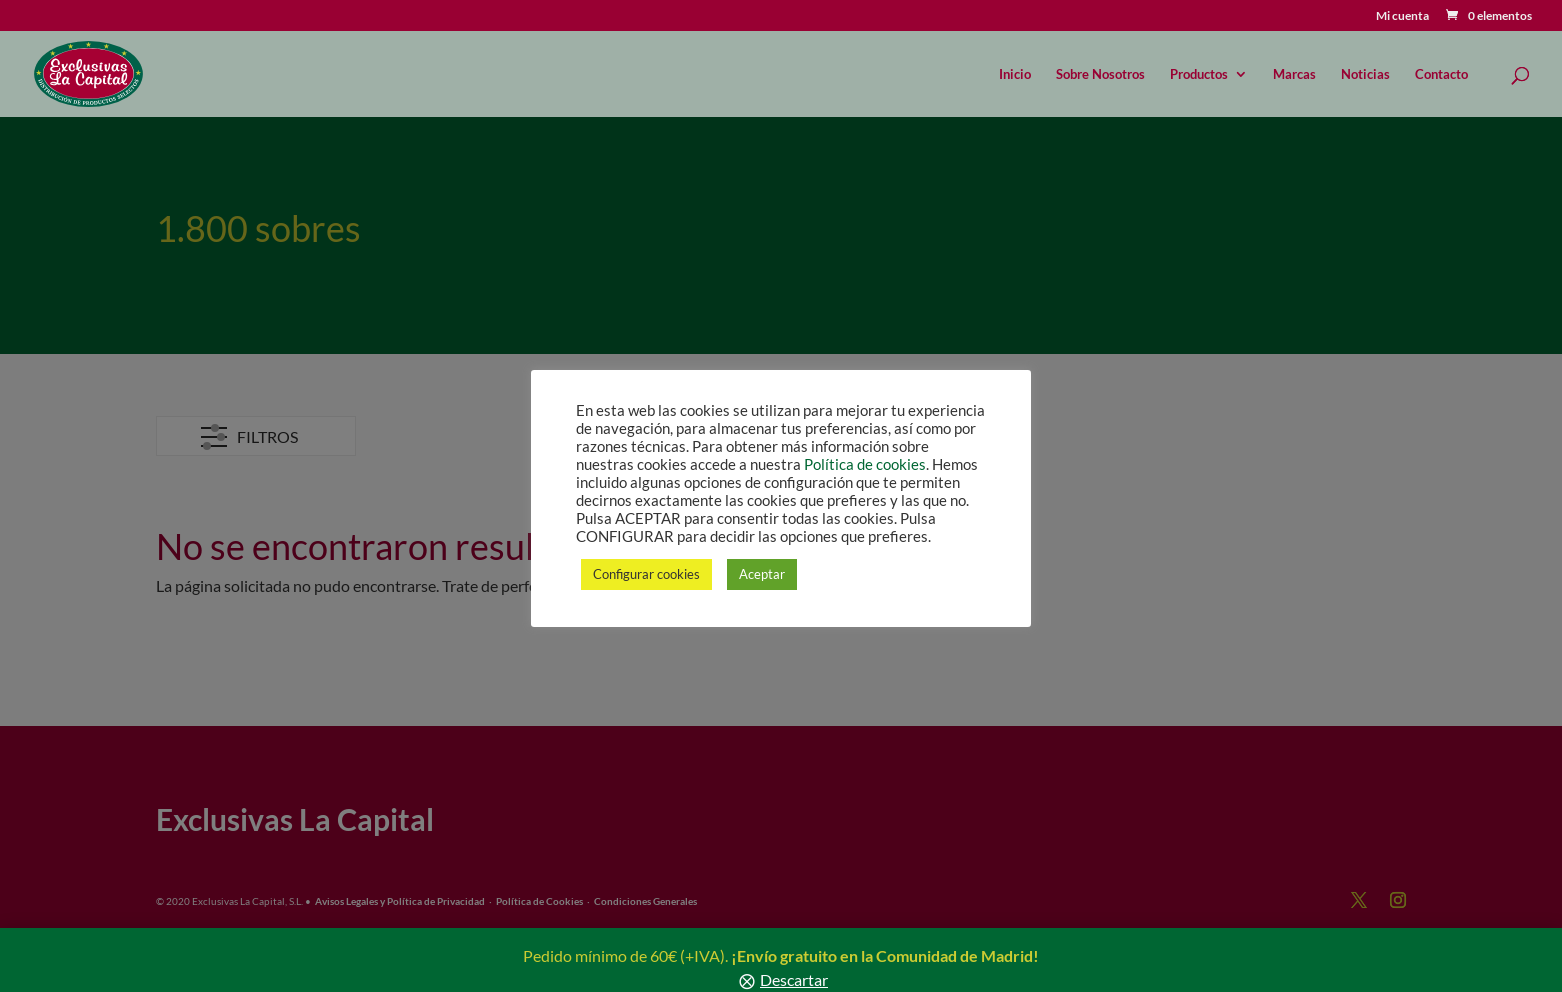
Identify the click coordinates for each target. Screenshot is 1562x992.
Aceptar (762, 574)
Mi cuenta (1402, 16)
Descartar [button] (794, 979)
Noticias (1365, 74)
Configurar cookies (646, 574)
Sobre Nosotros (1100, 74)
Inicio (1015, 74)
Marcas (1294, 74)
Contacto (1441, 74)
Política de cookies (865, 464)
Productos (1199, 74)
